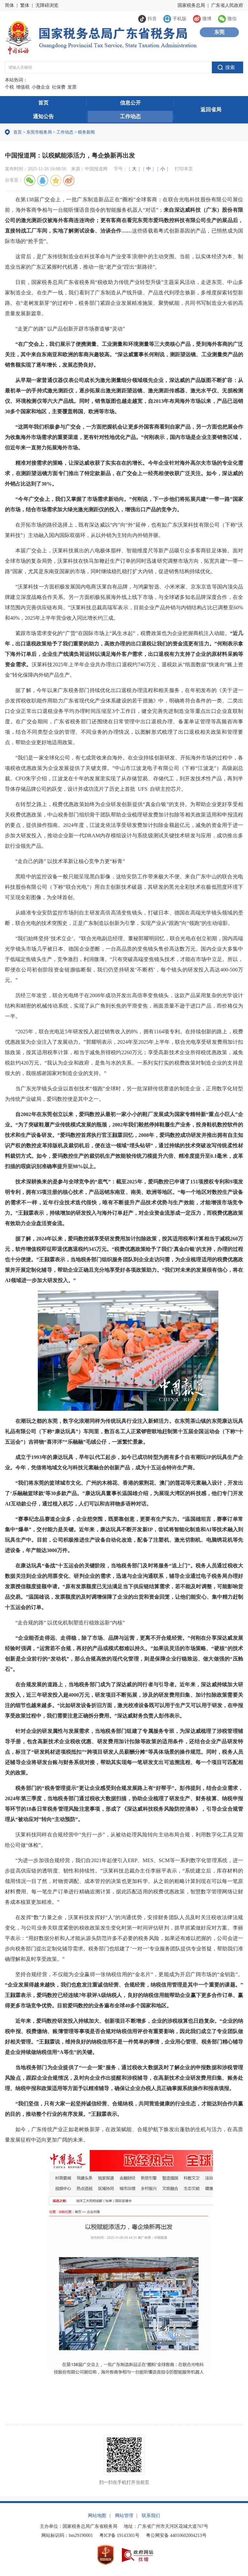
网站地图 (97, 2515)
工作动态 (130, 116)
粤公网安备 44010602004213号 (176, 2535)
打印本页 (184, 168)
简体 (9, 5)
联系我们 (151, 2515)
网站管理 (124, 2515)
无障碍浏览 (47, 5)
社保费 (59, 87)
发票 (72, 87)
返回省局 (210, 109)
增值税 (23, 87)
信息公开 (130, 103)
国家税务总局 (191, 5)
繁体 (24, 5)
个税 (9, 87)
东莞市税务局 (39, 132)
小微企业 (41, 87)
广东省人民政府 (227, 5)
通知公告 (43, 116)
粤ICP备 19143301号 (119, 2535)
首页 (43, 103)
